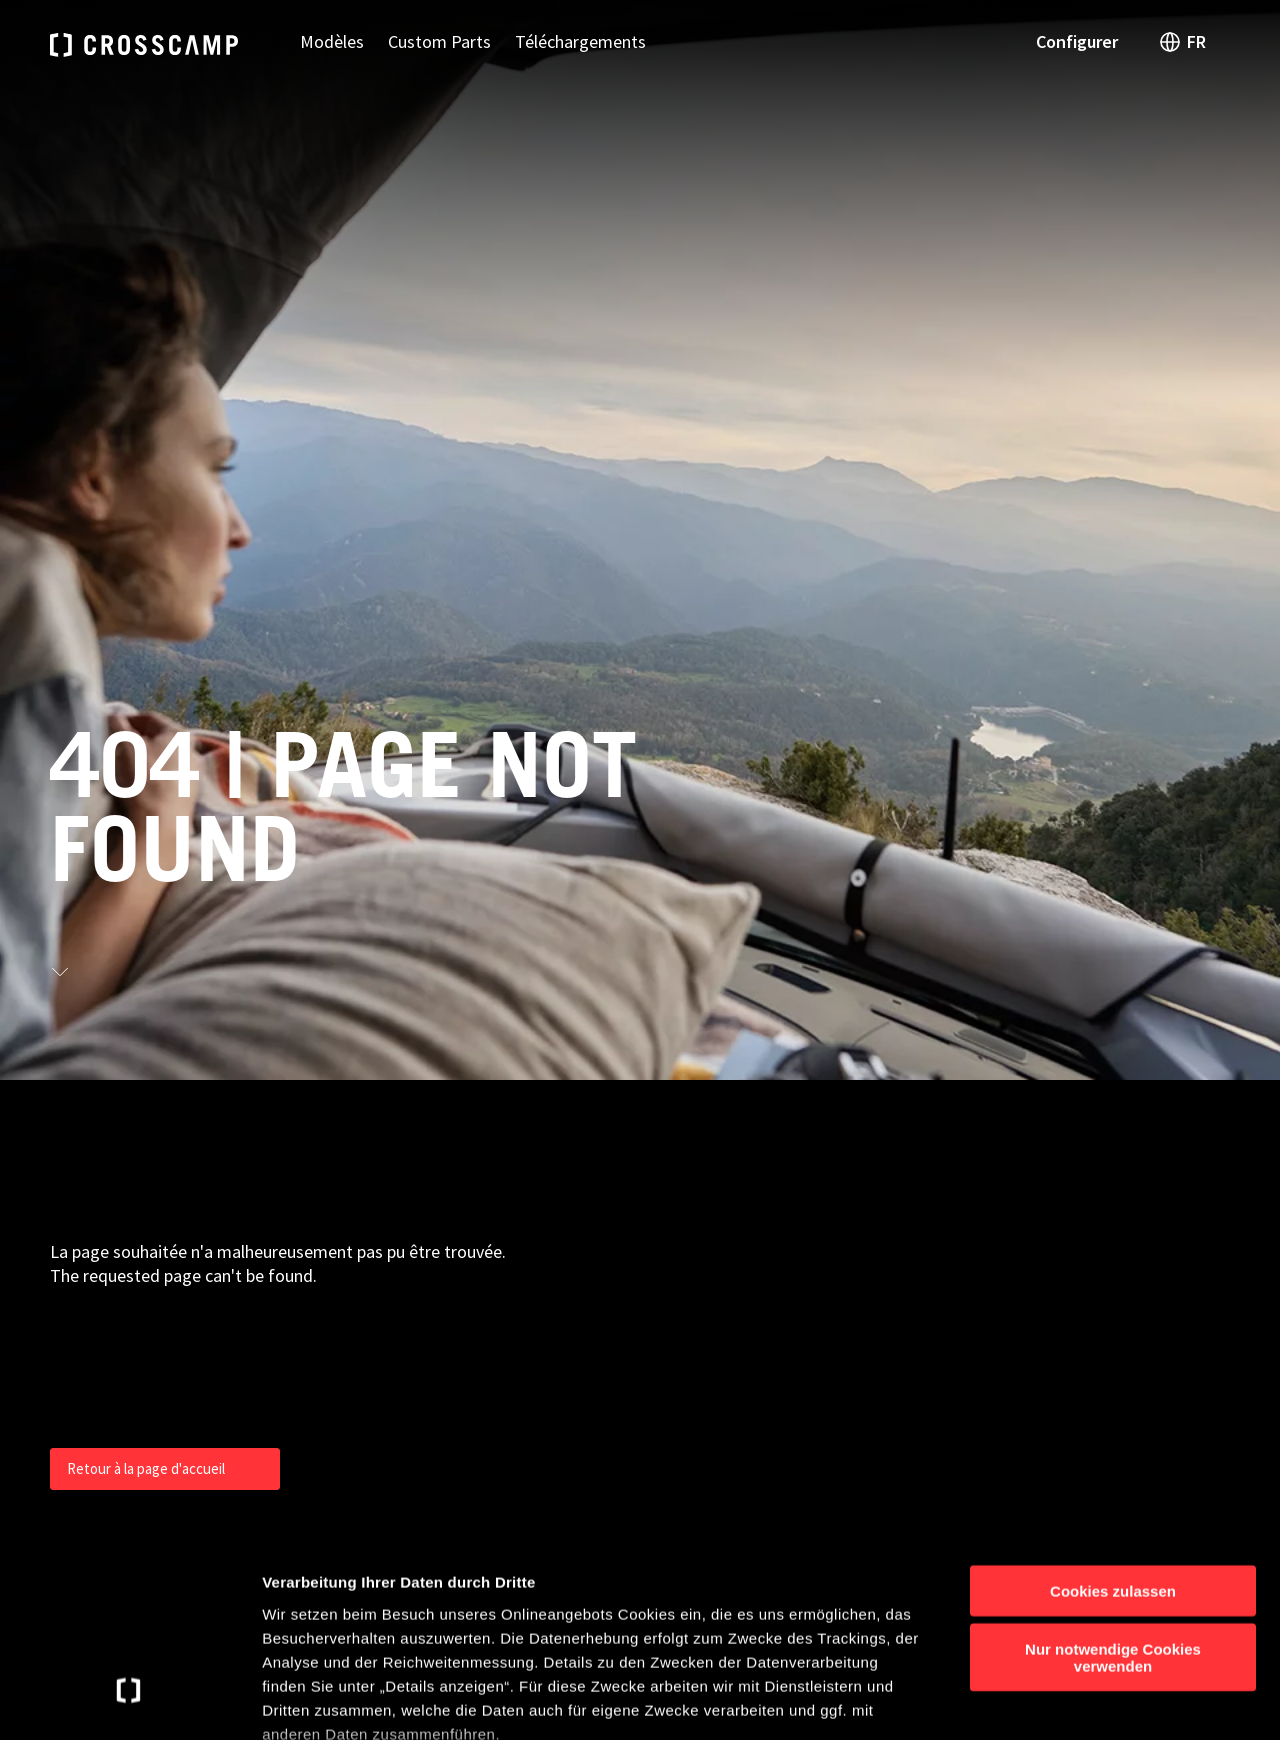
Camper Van (814, 1170)
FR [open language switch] (1182, 42)
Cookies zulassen (1113, 1431)
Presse (1040, 1208)
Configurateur (1065, 1170)
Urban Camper (822, 1132)
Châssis (798, 1246)
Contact (1045, 1132)
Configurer (1077, 41)
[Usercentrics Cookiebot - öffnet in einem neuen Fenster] (129, 1701)
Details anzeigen (1072, 1700)
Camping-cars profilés (849, 1208)
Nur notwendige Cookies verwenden (1113, 1498)
